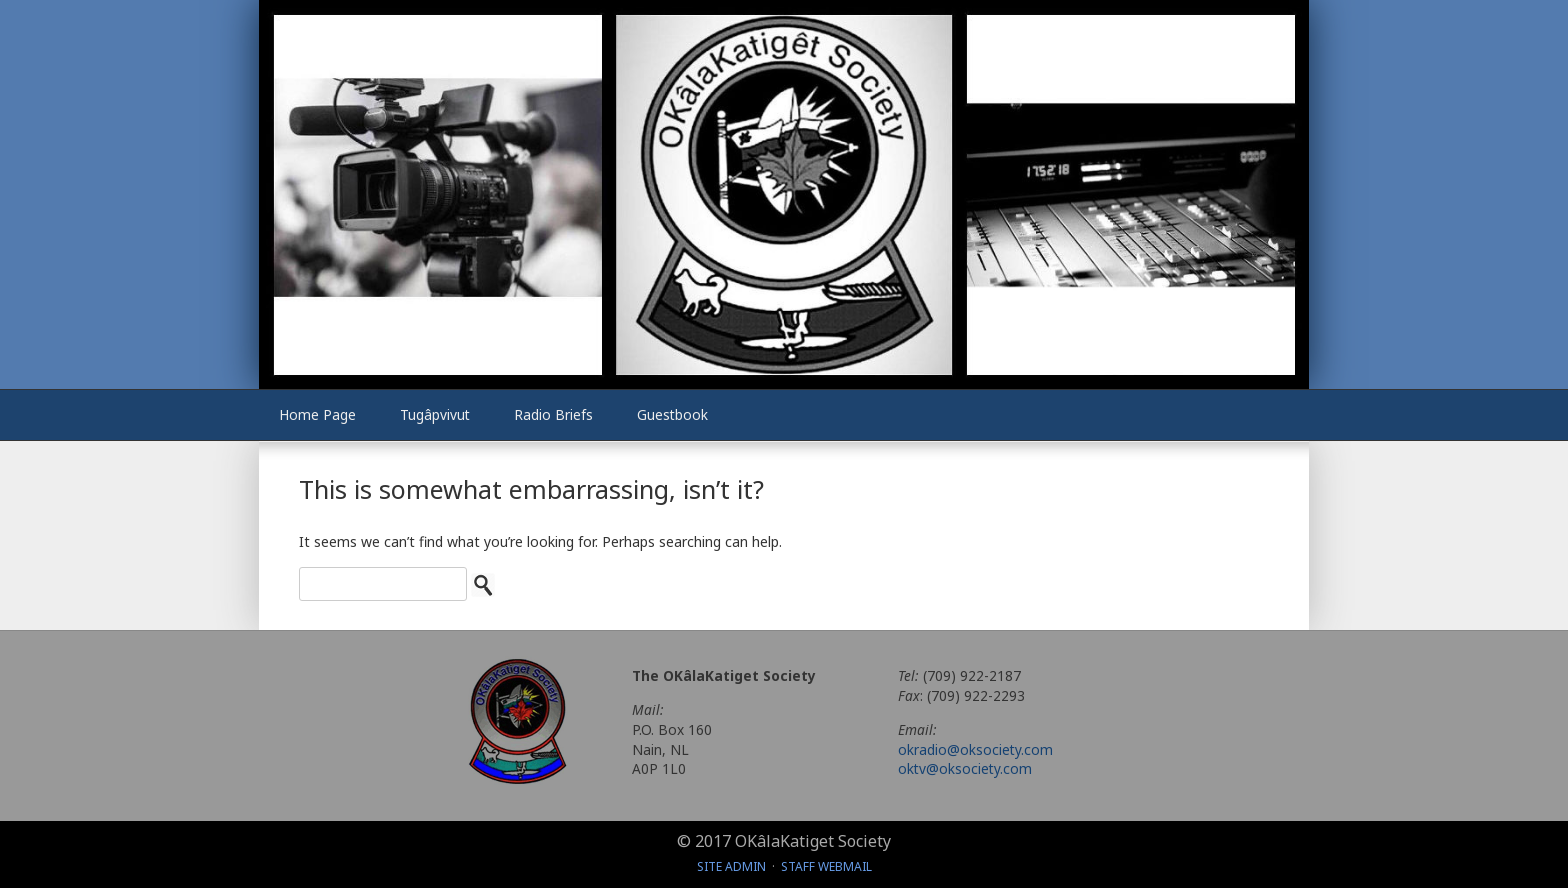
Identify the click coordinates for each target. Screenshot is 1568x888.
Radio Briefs (553, 414)
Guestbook (672, 414)
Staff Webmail (826, 866)
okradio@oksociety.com (975, 749)
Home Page (317, 414)
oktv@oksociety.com (965, 768)
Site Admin (731, 866)
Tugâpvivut (435, 414)
